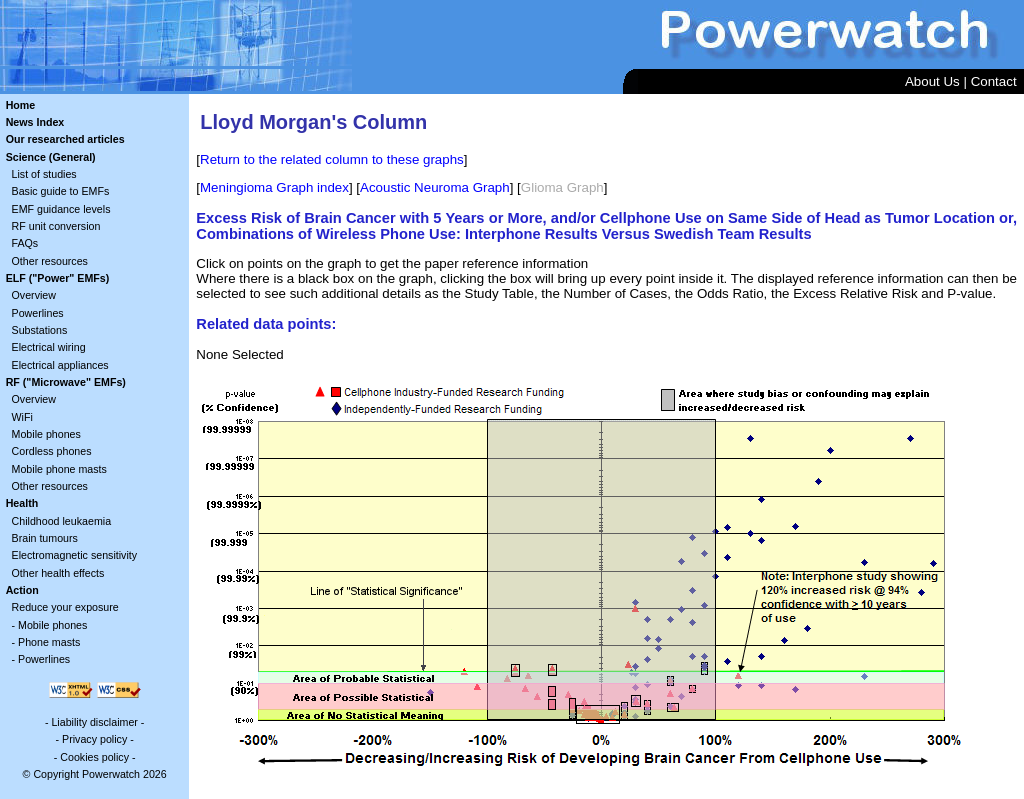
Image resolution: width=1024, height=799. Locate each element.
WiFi (22, 417)
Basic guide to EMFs (61, 191)
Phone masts (49, 642)
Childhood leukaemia (62, 521)
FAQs (25, 243)
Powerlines (38, 313)
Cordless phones (52, 451)
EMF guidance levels (61, 209)
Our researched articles (65, 139)
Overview (34, 295)
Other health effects (58, 573)
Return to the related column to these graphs (332, 159)
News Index (35, 122)
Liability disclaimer (94, 722)
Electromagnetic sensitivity (75, 555)
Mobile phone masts (59, 469)
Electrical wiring (49, 347)
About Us (932, 81)
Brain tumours (45, 538)
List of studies (44, 174)
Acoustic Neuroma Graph (435, 187)
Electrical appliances (60, 365)
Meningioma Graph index (274, 187)
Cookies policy (94, 757)
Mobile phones (46, 434)
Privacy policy (94, 739)
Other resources (50, 261)
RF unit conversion (56, 226)
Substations (40, 330)
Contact (994, 81)
